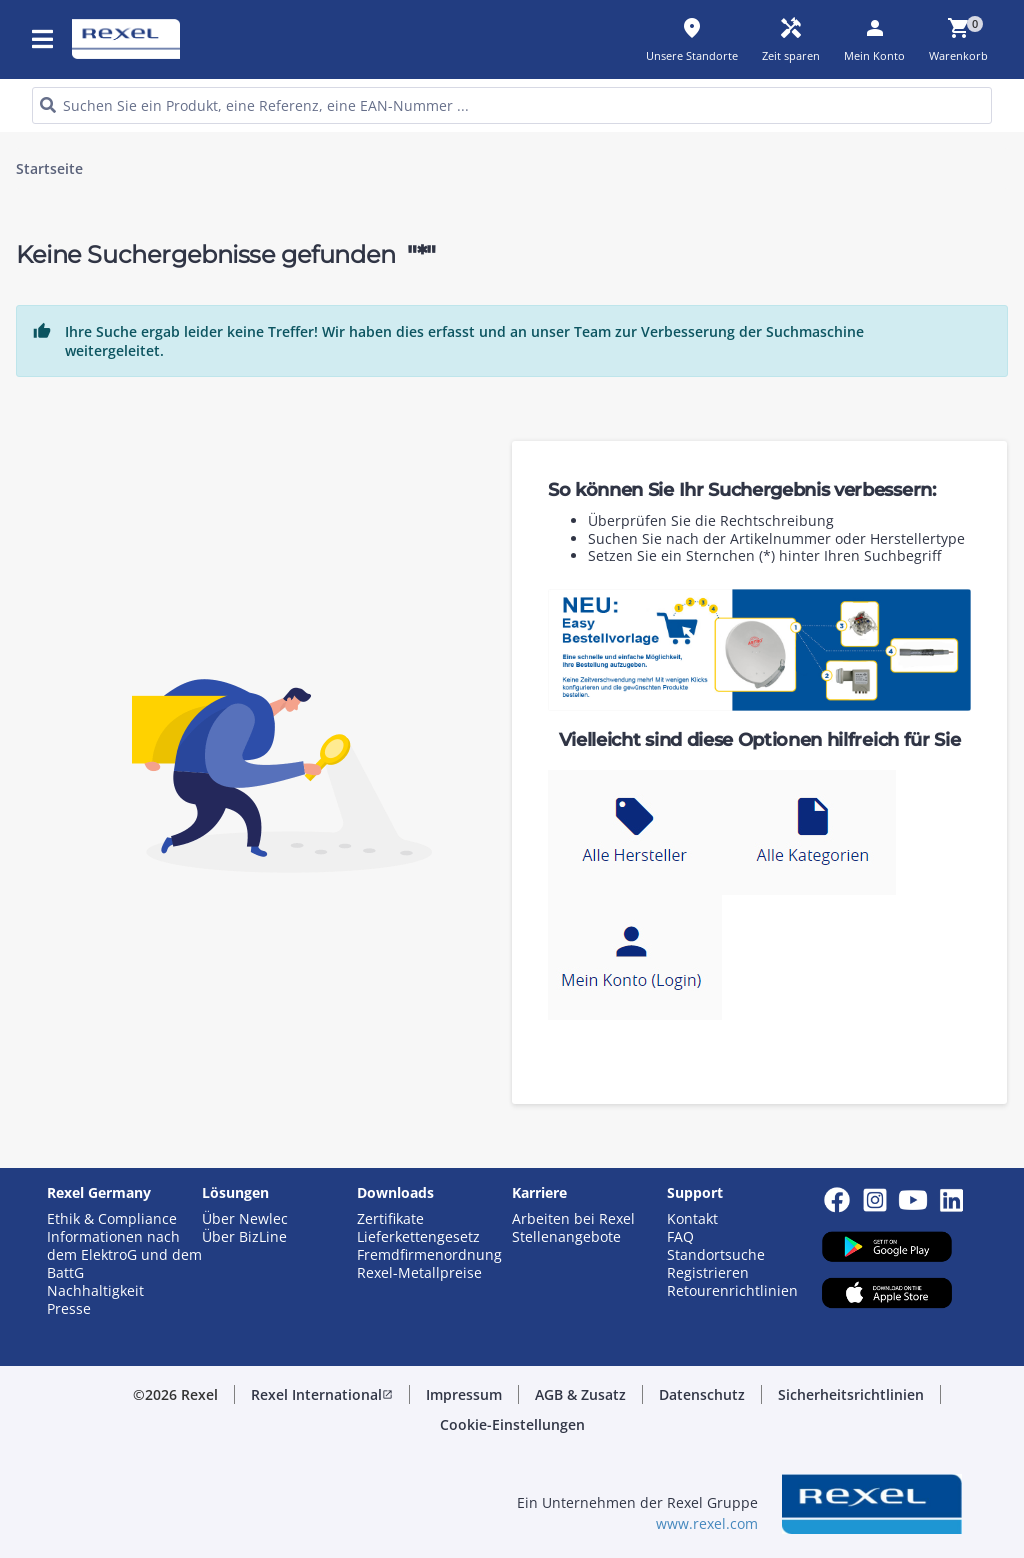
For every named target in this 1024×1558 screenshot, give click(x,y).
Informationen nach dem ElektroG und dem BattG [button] (124, 1255)
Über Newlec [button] (245, 1219)
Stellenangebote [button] (566, 1237)
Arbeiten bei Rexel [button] (573, 1219)
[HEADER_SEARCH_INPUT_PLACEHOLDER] (512, 105)
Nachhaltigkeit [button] (95, 1291)
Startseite (49, 169)
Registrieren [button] (708, 1273)
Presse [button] (69, 1309)
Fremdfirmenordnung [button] (429, 1255)
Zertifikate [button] (390, 1219)
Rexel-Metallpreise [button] (419, 1273)
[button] (322, 1395)
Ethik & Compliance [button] (112, 1219)
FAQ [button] (680, 1237)
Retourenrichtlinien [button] (732, 1291)
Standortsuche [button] (716, 1255)
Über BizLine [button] (244, 1237)
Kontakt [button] (692, 1219)
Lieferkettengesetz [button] (418, 1237)
